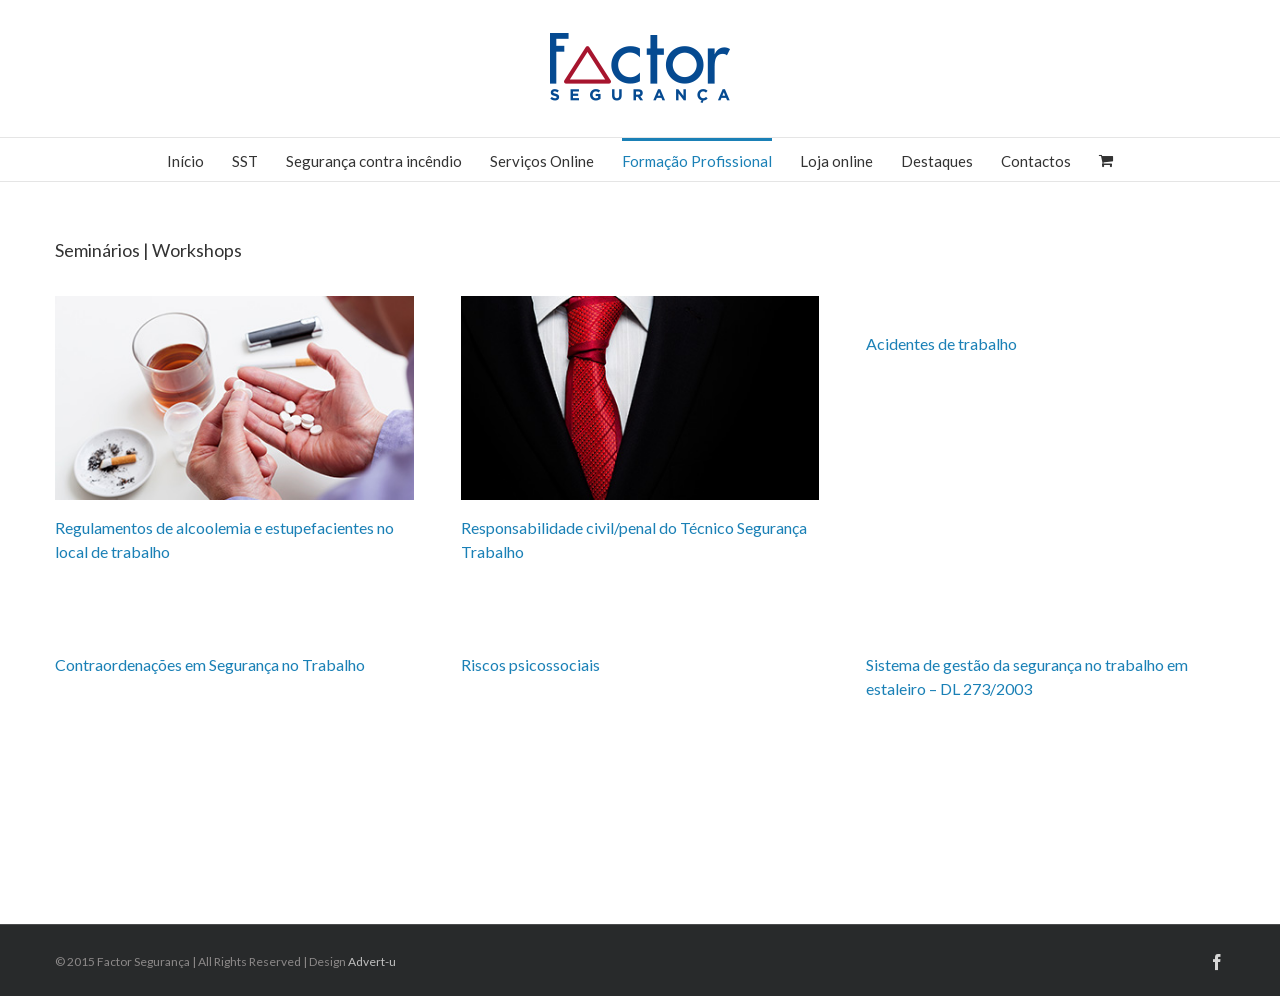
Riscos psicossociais (530, 664)
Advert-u (372, 961)
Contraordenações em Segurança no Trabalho (210, 664)
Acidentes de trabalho (941, 343)
